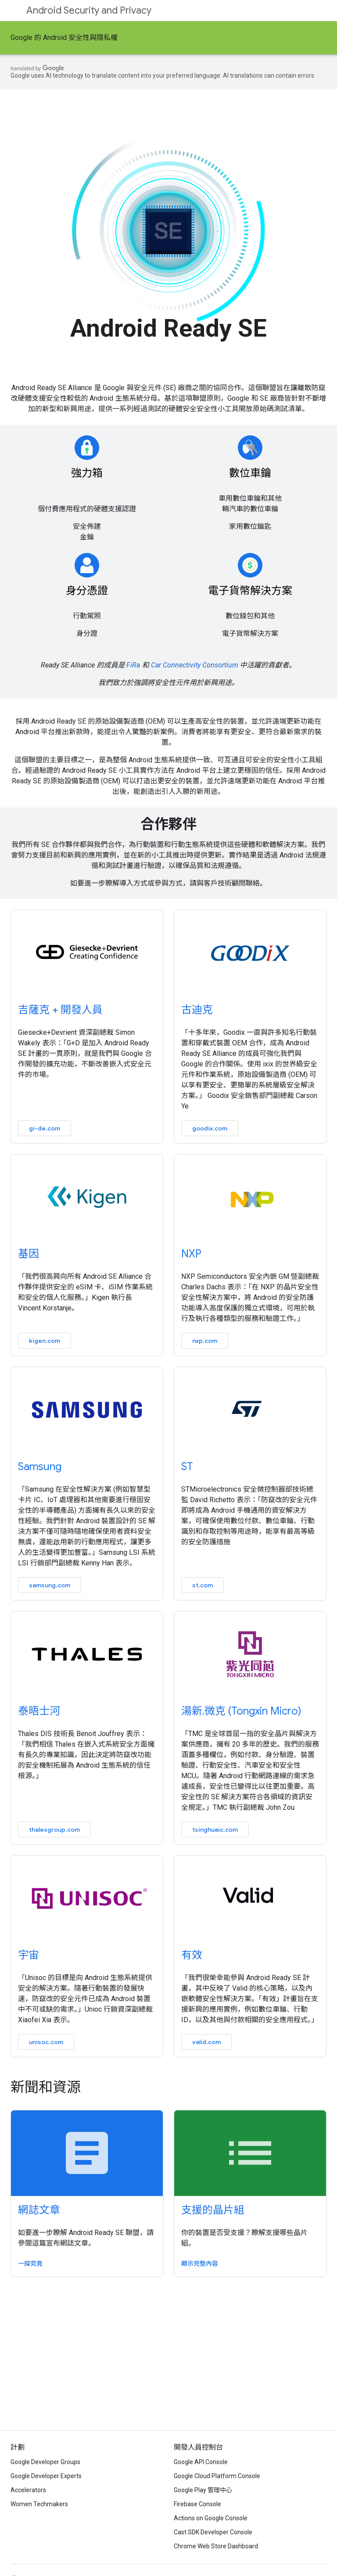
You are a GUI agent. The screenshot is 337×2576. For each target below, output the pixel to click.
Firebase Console (197, 2504)
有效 (191, 1955)
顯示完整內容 (199, 2263)
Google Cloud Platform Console (217, 2475)
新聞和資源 (46, 2087)
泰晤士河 (39, 1711)
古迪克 (197, 1009)
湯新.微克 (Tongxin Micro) (241, 1711)
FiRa (133, 665)
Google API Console (201, 2461)
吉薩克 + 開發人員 (60, 1009)
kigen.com (44, 1341)
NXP (191, 1253)
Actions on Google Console (210, 2518)
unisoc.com (46, 2042)
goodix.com (209, 1128)
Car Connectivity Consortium (194, 665)
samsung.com (49, 1585)
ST (187, 1466)
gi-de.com (44, 1128)
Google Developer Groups (45, 2461)
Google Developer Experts (46, 2475)
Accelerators (28, 2489)
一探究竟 (30, 2263)
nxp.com (204, 1341)
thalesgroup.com (54, 1829)
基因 (28, 1253)
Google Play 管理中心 (203, 2489)
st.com (202, 1585)
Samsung (39, 1466)
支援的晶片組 (212, 2210)
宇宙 (28, 1955)
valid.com (206, 2042)
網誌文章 (39, 2210)
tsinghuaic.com (215, 1829)
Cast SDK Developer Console (213, 2532)
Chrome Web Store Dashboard (216, 2546)
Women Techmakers (39, 2504)
